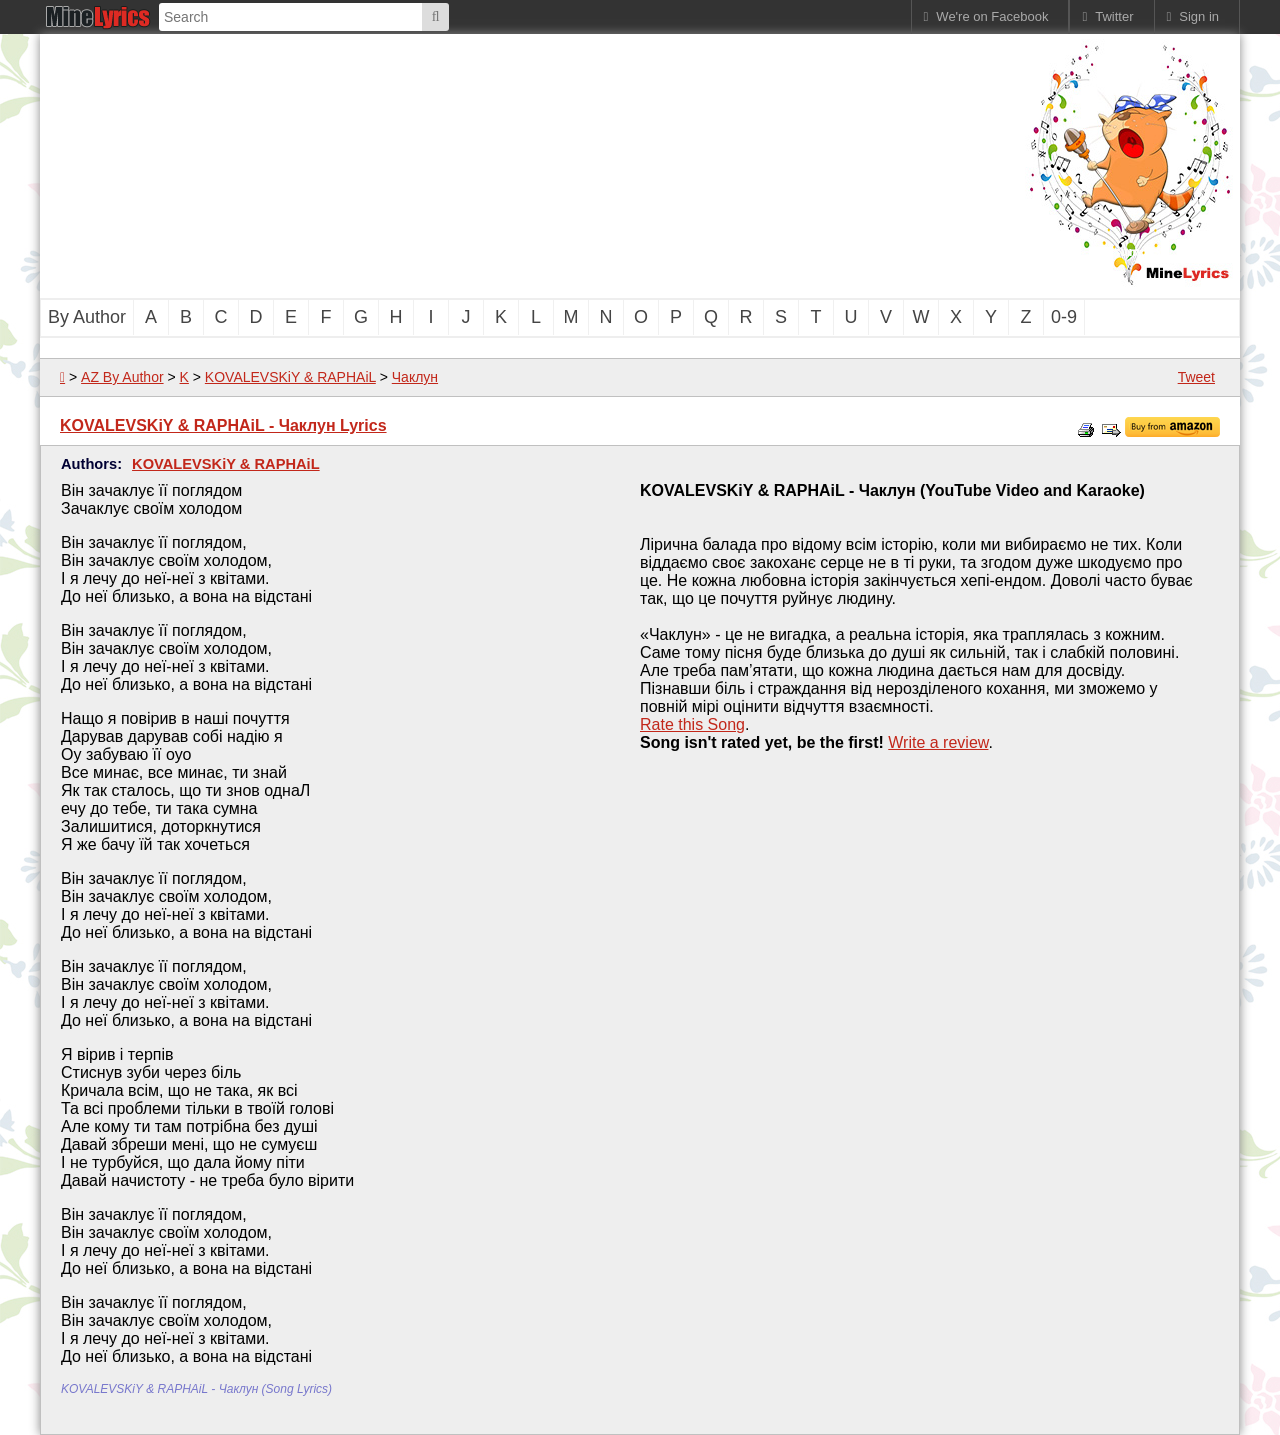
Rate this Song (692, 724)
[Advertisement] (530, 164)
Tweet (1196, 377)
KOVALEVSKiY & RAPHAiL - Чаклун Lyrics (223, 425)
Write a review (938, 742)
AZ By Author (122, 377)
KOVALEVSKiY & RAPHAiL (290, 377)
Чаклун (415, 377)
